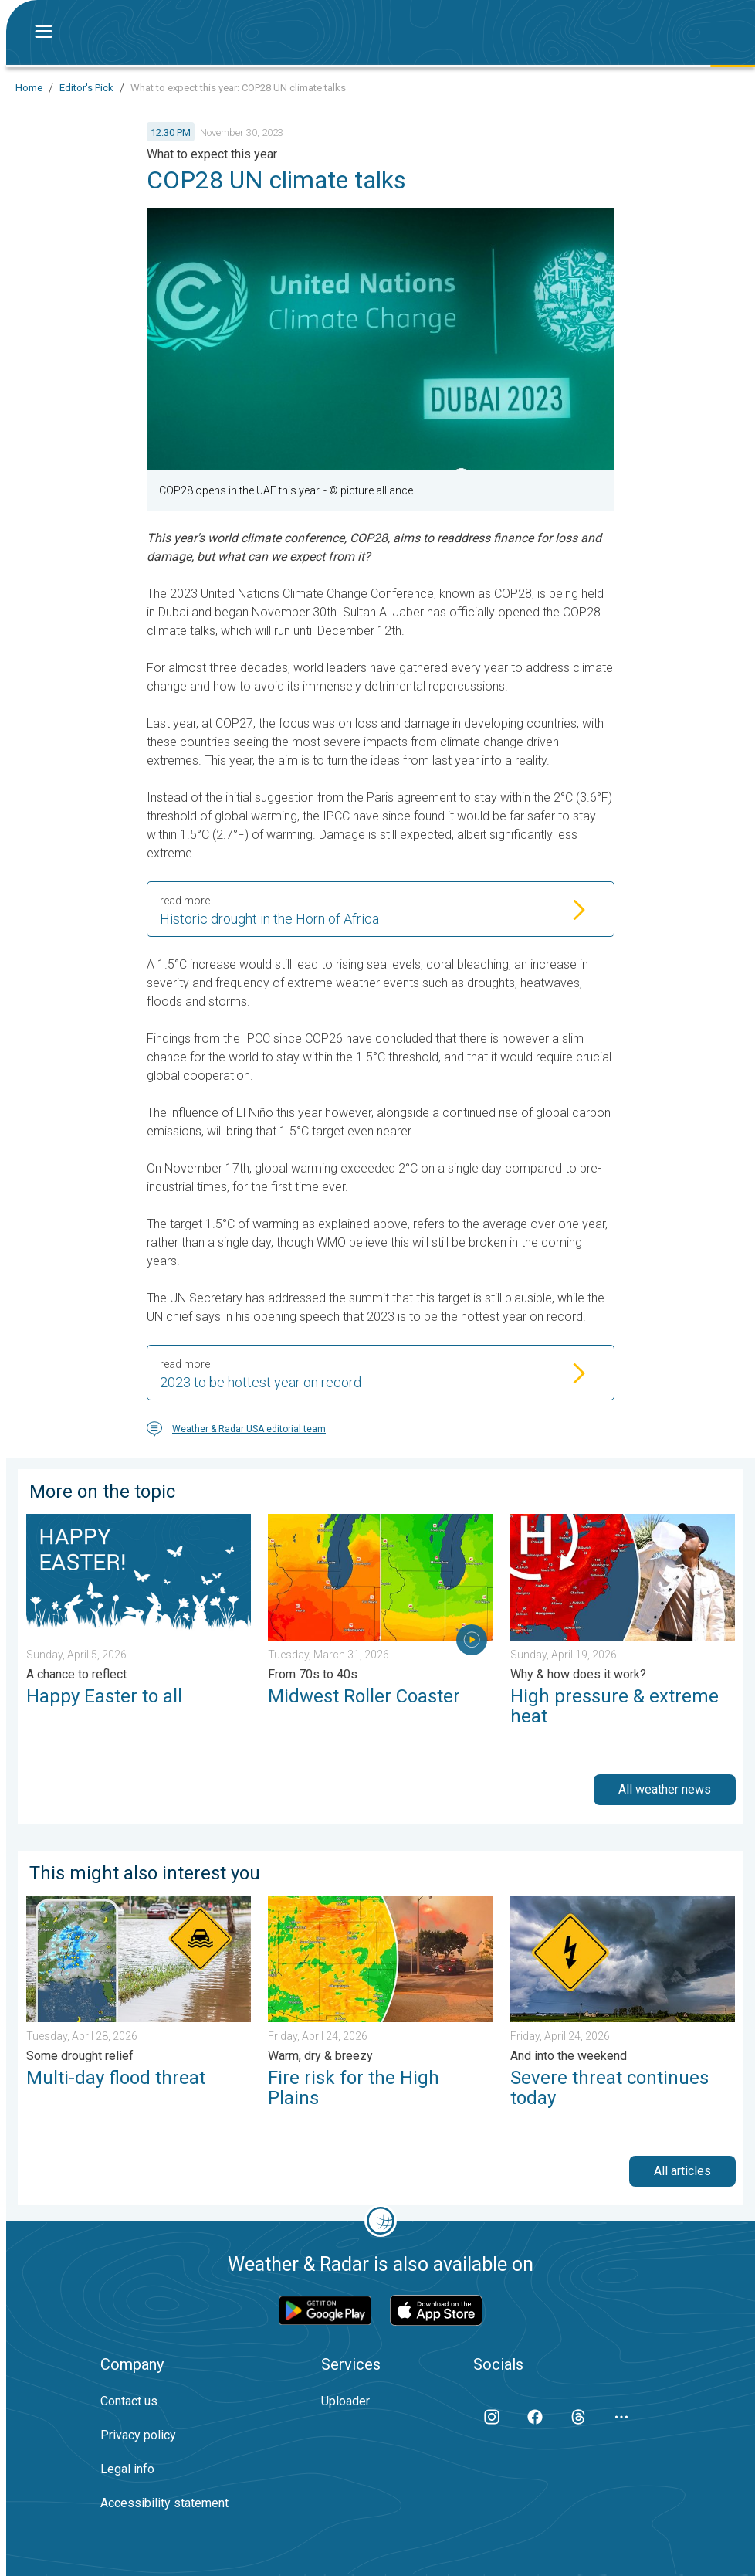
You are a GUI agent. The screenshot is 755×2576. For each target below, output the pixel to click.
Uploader (345, 2401)
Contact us (128, 2401)
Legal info (127, 2469)
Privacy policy (138, 2435)
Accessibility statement (164, 2503)
